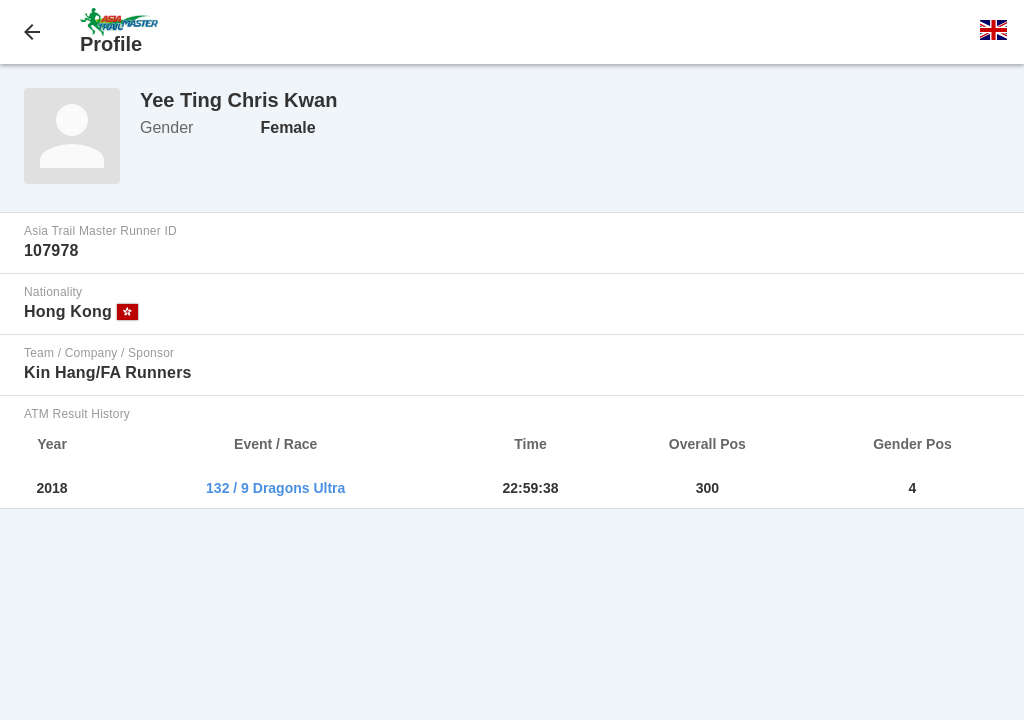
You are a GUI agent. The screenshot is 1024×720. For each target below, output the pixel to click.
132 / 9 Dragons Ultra (275, 488)
